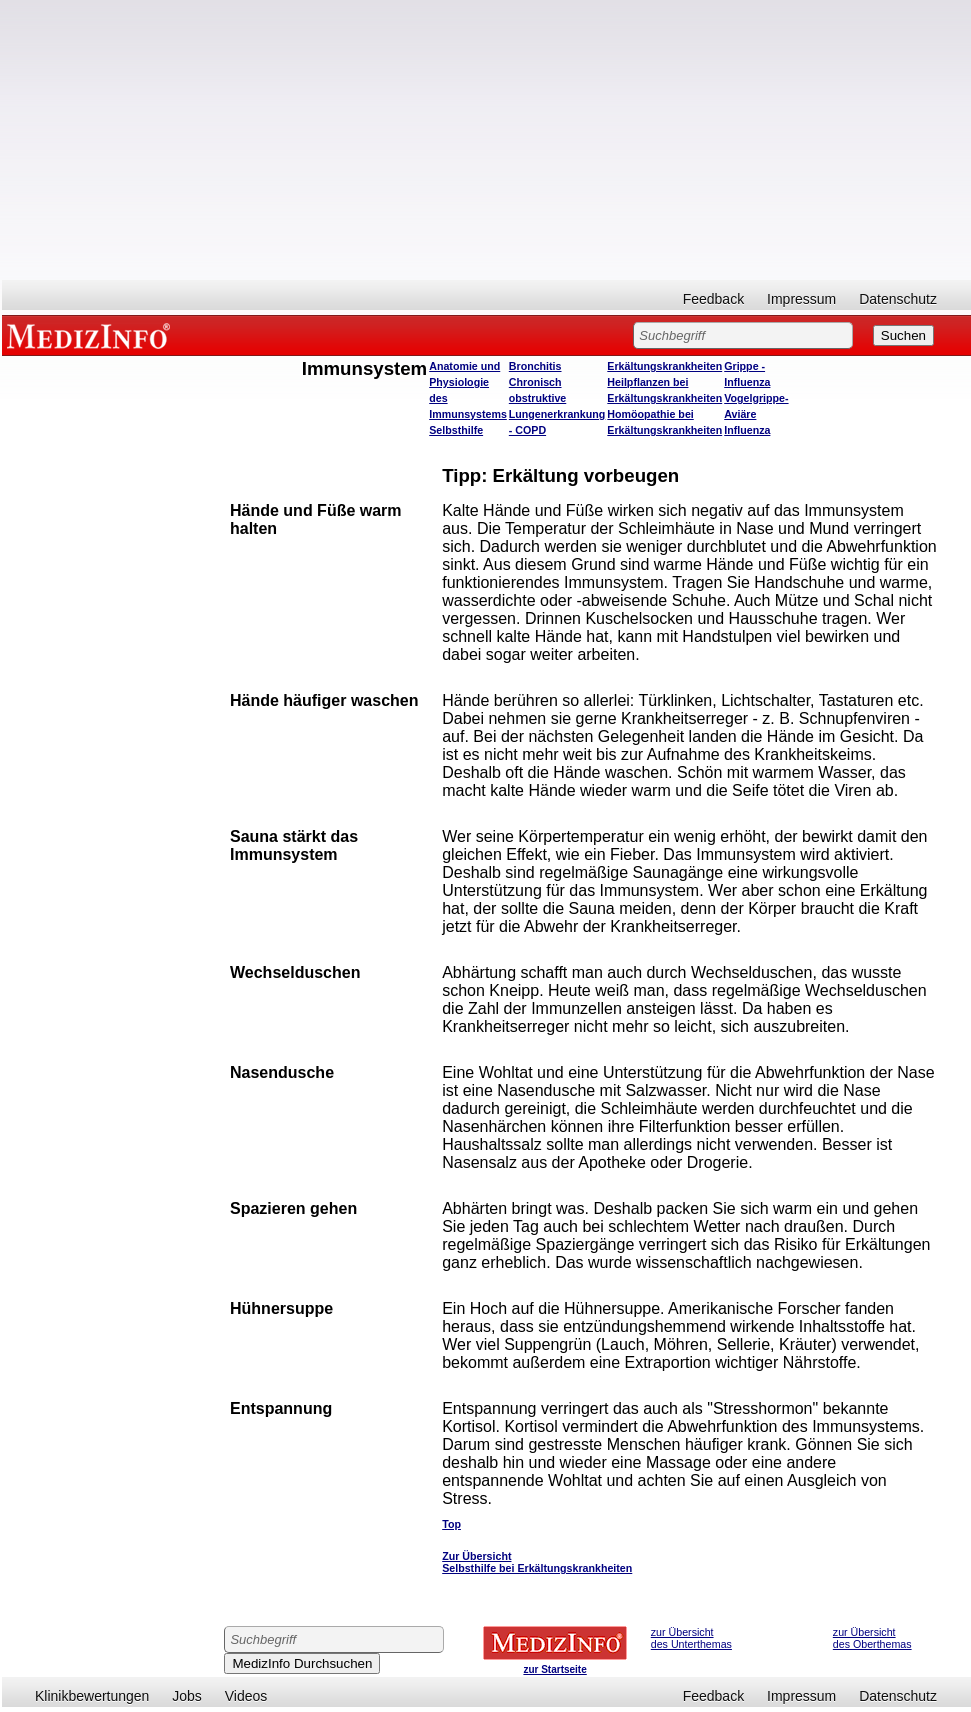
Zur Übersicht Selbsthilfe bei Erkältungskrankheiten (537, 1562)
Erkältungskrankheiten (664, 366)
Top (451, 1524)
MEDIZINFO (92, 335)
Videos (246, 1696)
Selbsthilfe (456, 430)
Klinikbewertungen (92, 1696)
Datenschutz (898, 299)
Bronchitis (535, 366)
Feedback (713, 299)
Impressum (801, 299)
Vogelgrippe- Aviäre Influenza (756, 414)
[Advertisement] (486, 140)
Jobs (187, 1696)
